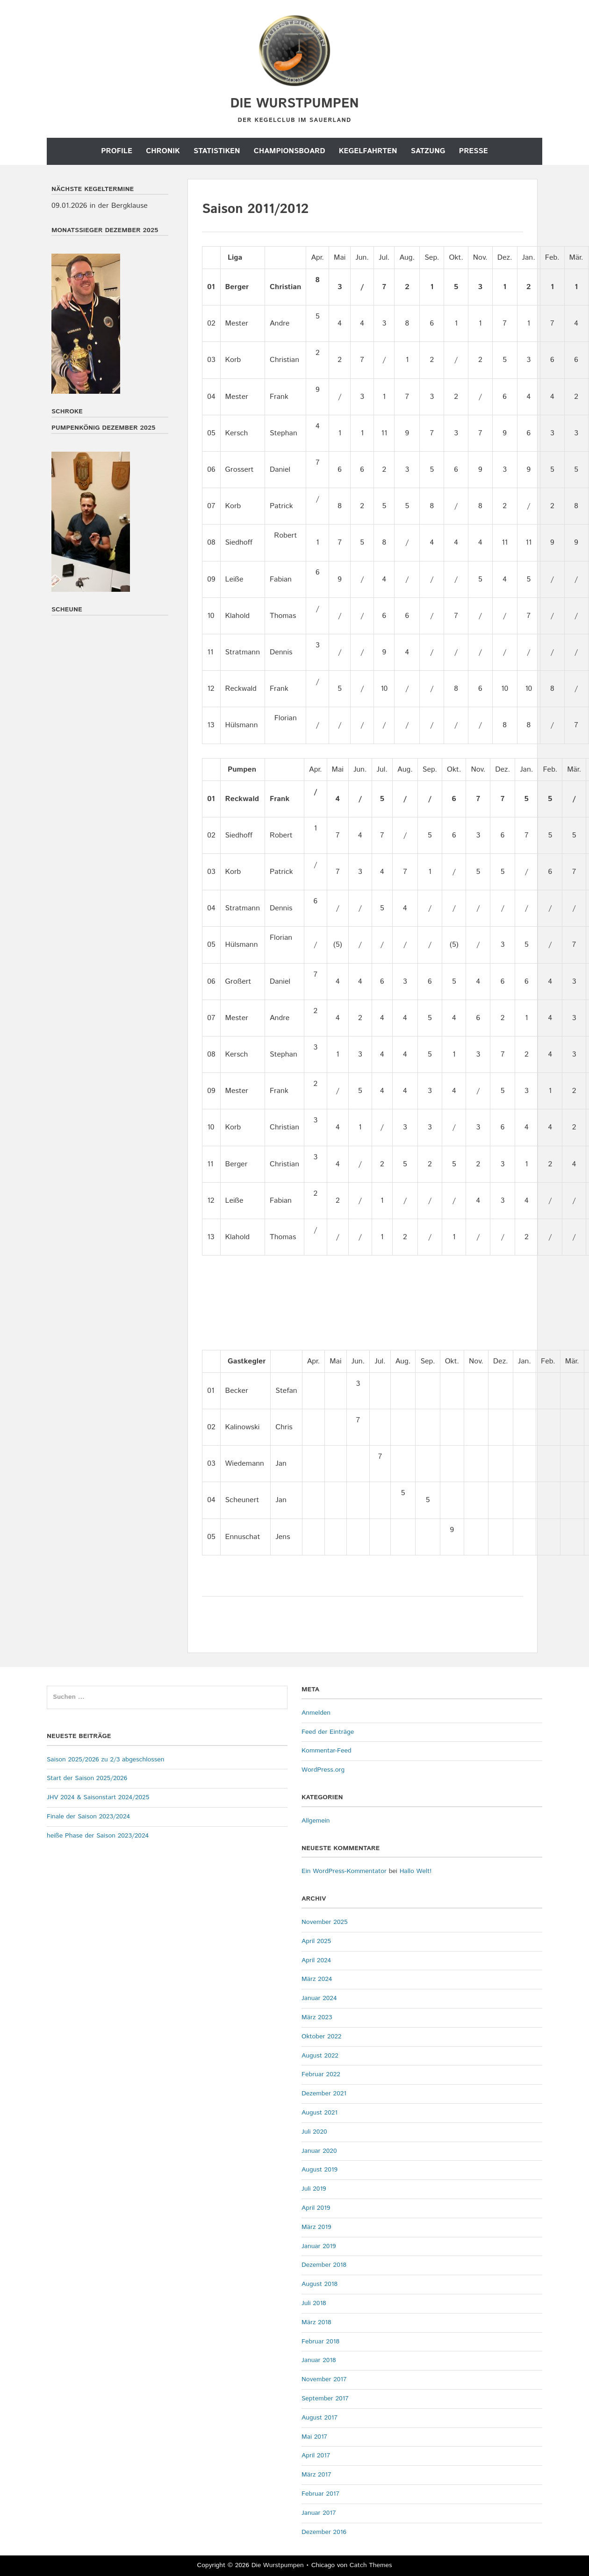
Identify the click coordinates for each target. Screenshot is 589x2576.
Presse (473, 151)
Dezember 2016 (324, 2532)
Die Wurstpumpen (294, 103)
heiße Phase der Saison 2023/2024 (98, 1835)
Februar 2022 (321, 2074)
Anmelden (316, 1712)
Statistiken (217, 151)
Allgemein (316, 1820)
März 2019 (316, 2227)
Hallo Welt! (416, 1871)
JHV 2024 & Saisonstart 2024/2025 (98, 1797)
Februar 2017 (320, 2493)
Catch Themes (371, 2565)
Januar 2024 (319, 1998)
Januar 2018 (319, 2360)
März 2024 (317, 1979)
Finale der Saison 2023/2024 (88, 1816)
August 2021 (320, 2112)
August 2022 (320, 2055)
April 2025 (316, 1941)
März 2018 (316, 2322)
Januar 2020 (319, 2151)
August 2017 (320, 2417)
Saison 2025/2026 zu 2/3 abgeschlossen (105, 1759)
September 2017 (325, 2398)
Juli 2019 (314, 2188)
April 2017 (316, 2455)
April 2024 (316, 1960)
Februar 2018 (320, 2341)
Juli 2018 (314, 2303)
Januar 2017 (319, 2513)
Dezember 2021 (324, 2093)
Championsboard (289, 151)
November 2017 (324, 2379)
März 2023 (317, 2017)
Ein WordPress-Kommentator (344, 1871)
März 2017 (316, 2474)
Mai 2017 (314, 2436)
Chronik (163, 151)
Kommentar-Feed (327, 1750)
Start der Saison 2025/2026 (87, 1778)
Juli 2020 (314, 2131)
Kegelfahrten (368, 151)
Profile (116, 151)
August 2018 (320, 2284)
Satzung (428, 151)
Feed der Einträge (328, 1732)
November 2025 (325, 1922)
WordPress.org (323, 1769)
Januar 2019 (319, 2246)
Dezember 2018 (324, 2265)
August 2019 (320, 2169)
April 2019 (316, 2208)
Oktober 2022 (321, 2036)
